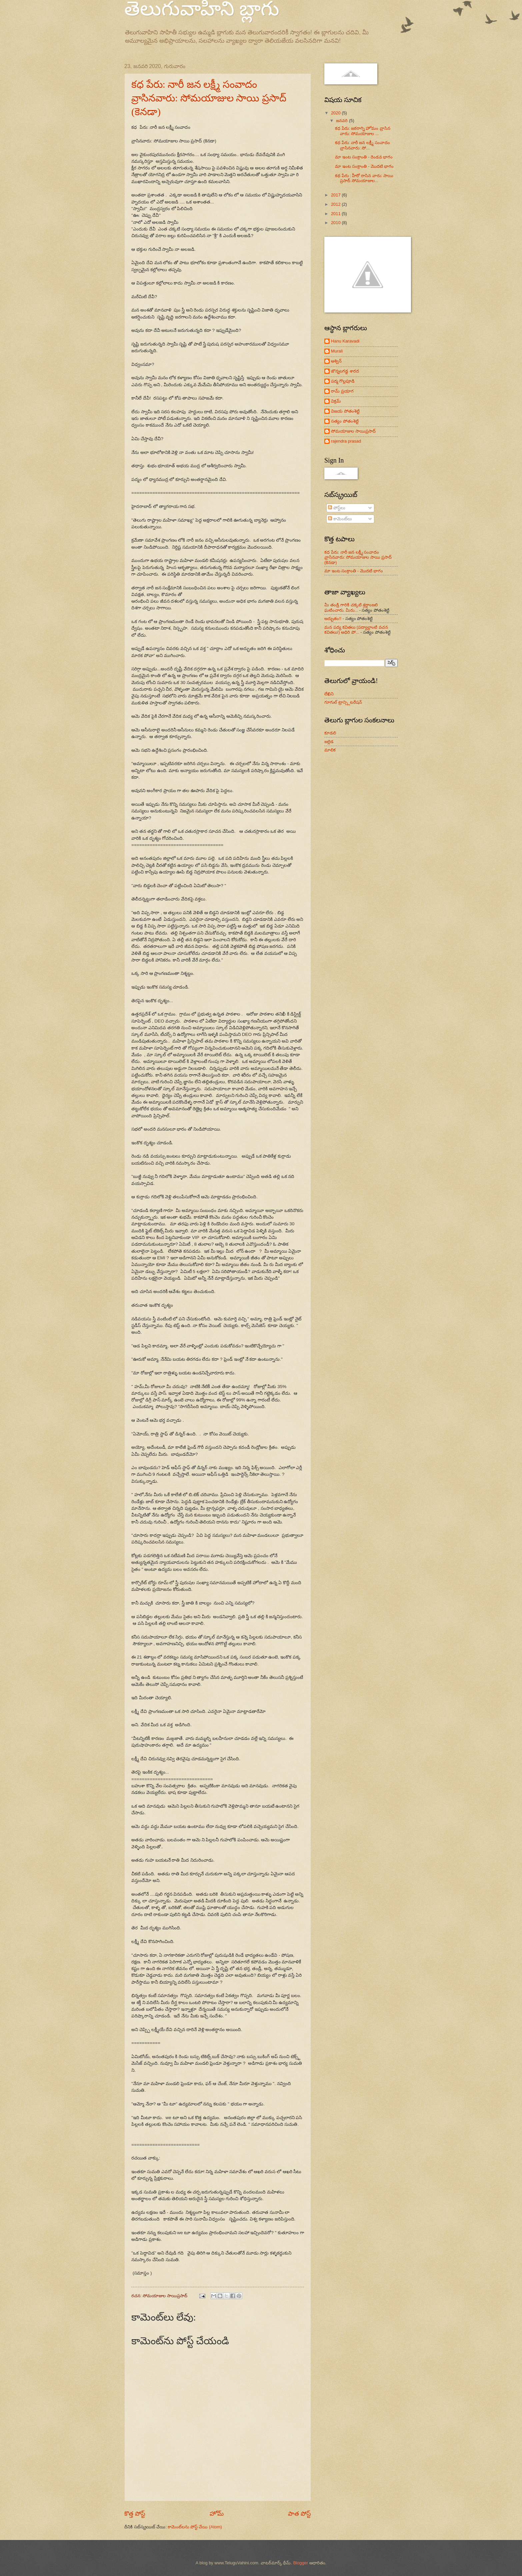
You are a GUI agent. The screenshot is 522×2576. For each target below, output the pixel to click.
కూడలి (330, 732)
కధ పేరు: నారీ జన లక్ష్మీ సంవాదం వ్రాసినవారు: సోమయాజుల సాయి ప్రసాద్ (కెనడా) (208, 98)
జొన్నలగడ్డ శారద (345, 371)
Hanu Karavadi (345, 341)
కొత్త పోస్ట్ (134, 2513)
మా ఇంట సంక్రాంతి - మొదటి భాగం (364, 166)
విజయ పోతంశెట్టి (345, 411)
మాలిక (330, 749)
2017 (336, 194)
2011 (336, 213)
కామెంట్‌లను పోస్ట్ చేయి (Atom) (195, 2526)
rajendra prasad (346, 441)
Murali (337, 351)
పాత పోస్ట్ (299, 2513)
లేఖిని (329, 693)
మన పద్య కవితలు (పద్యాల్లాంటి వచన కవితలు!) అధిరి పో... (356, 630)
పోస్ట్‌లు (336, 507)
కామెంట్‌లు (340, 518)
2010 (336, 222)
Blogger (300, 2562)
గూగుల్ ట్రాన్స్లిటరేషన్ (343, 702)
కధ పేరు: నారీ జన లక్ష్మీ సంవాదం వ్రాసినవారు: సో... (362, 145)
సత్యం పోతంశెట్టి (345, 421)
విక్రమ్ (336, 401)
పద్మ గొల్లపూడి (343, 381)
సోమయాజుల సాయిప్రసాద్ (353, 431)
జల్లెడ (329, 741)
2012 (336, 204)
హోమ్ (217, 2513)
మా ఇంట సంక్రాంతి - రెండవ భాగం (364, 156)
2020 (336, 112)
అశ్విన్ (336, 361)
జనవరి (342, 120)
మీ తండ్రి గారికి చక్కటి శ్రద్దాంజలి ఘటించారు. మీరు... (351, 607)
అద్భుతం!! (332, 618)
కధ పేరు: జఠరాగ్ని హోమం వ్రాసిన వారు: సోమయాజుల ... (362, 131)
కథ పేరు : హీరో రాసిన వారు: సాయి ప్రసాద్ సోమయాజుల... (364, 178)
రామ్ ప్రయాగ (342, 391)
